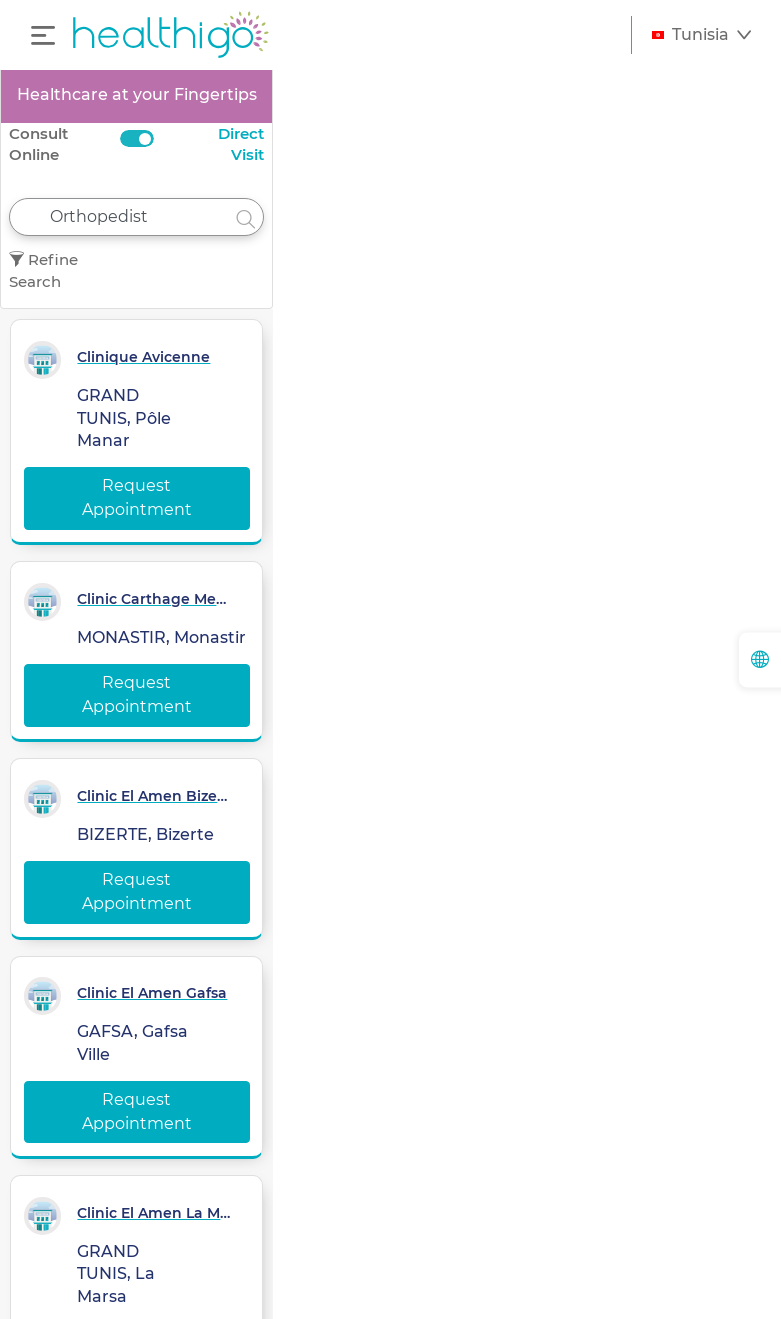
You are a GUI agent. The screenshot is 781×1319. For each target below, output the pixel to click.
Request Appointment (137, 497)
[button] (701, 35)
